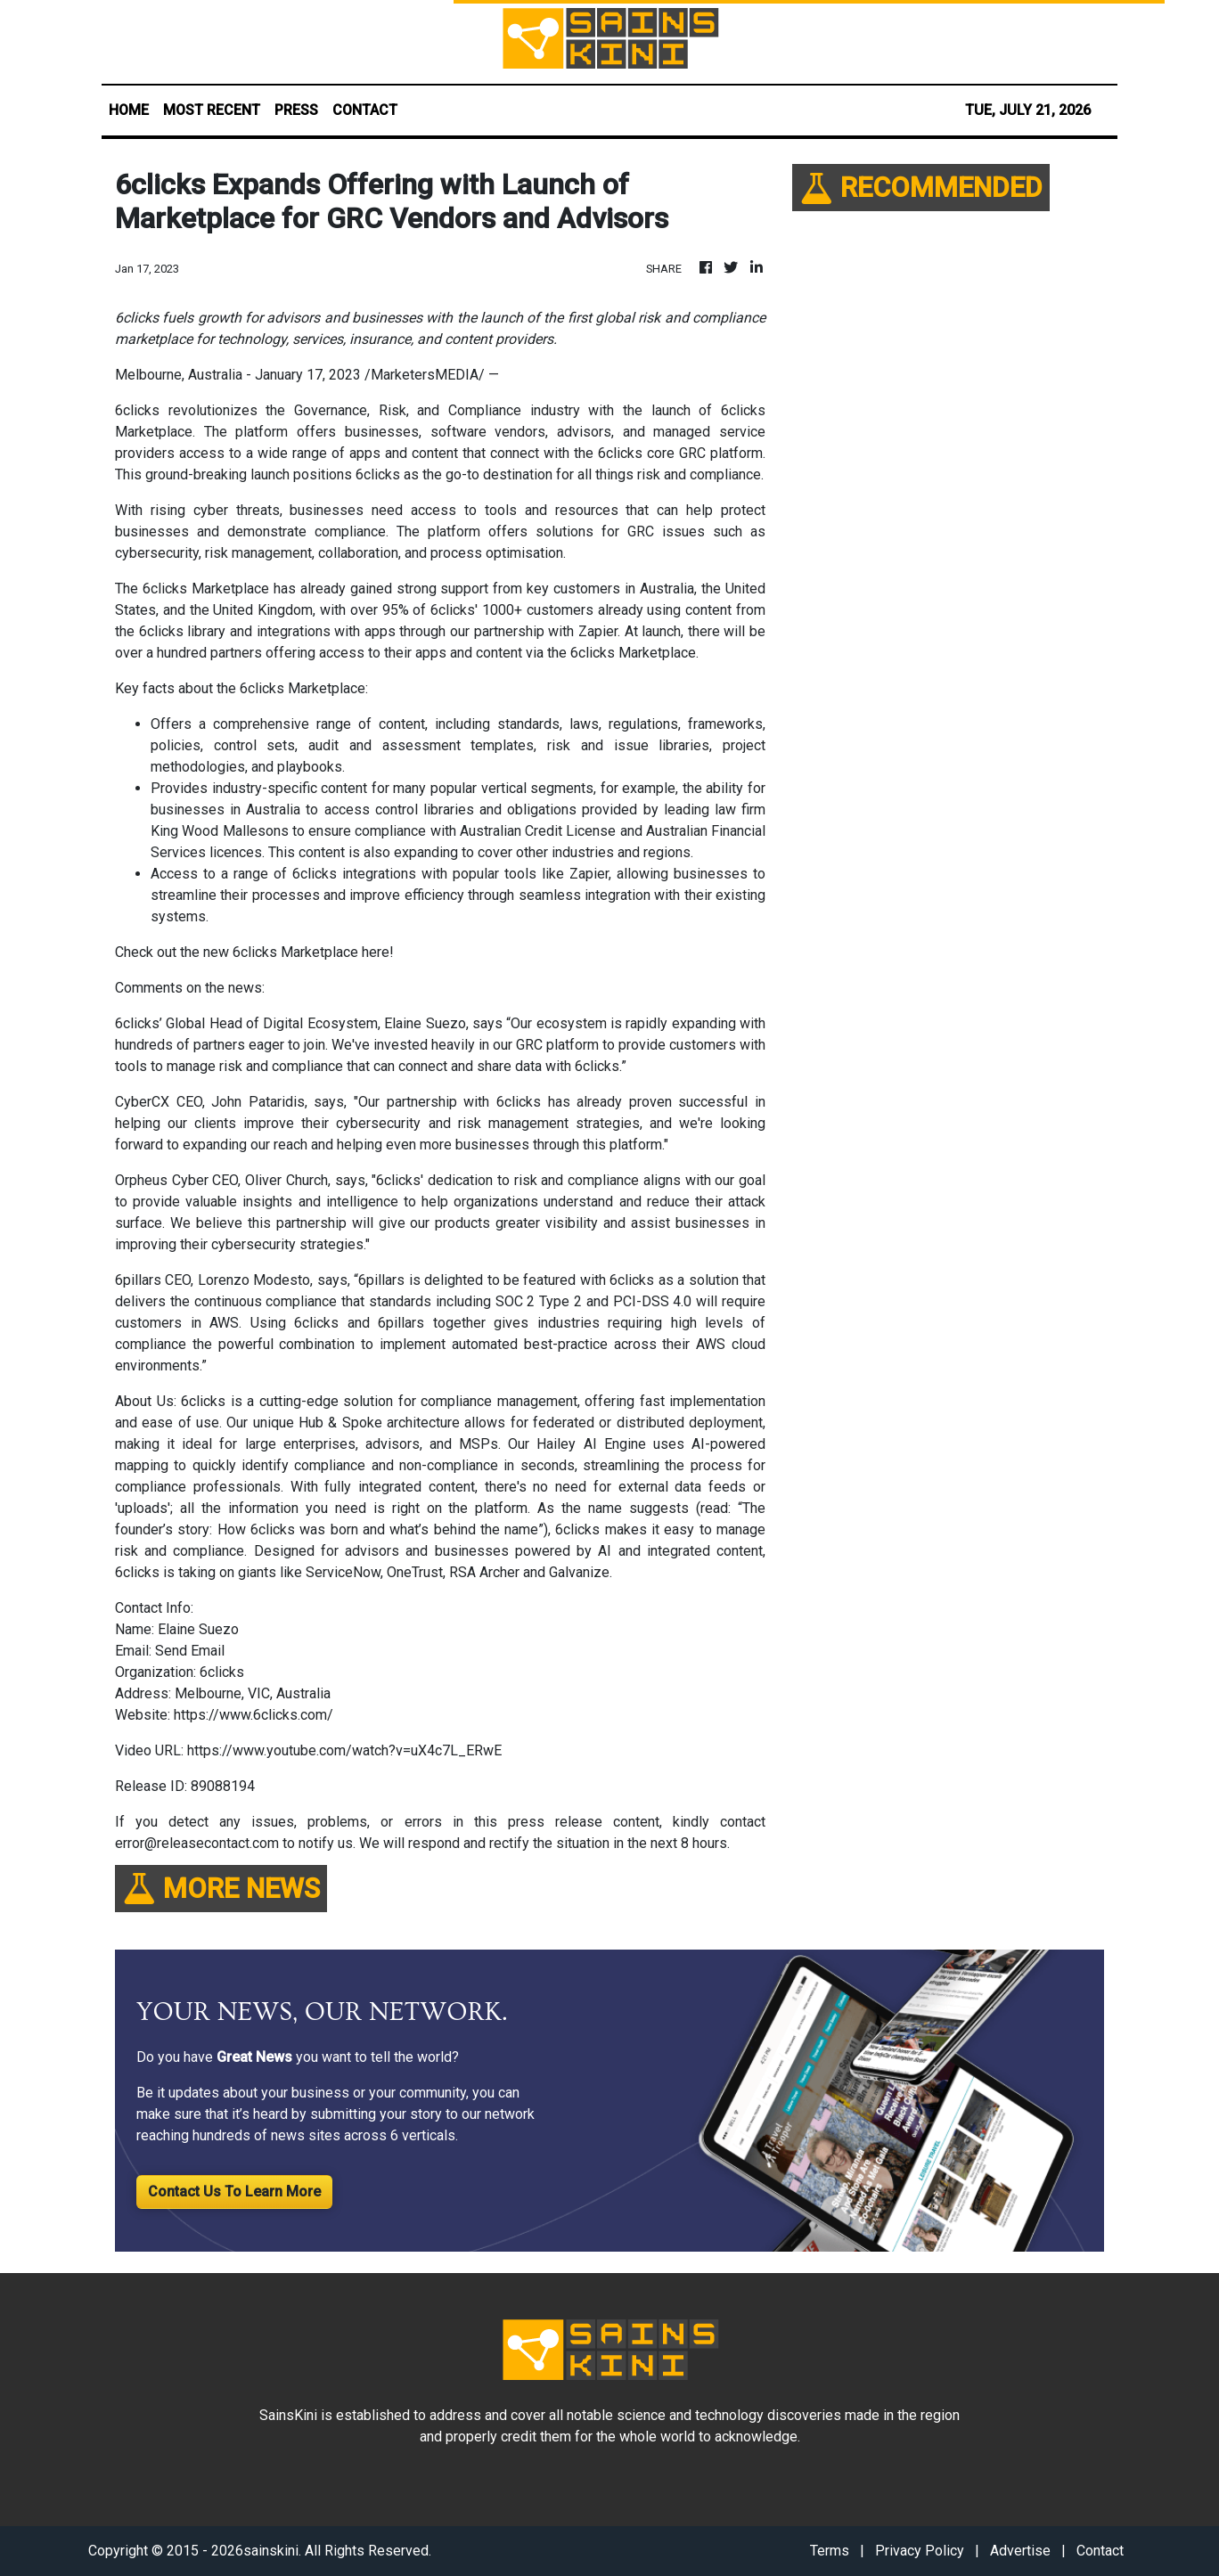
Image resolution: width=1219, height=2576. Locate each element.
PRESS (296, 110)
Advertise (1020, 2550)
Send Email (190, 1650)
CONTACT (364, 110)
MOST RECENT (211, 110)
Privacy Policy (919, 2550)
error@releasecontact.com (197, 1843)
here (375, 952)
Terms (829, 2550)
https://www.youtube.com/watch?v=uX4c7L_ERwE (344, 1750)
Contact (1100, 2550)
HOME (129, 110)
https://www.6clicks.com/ (253, 1714)
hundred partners (209, 652)
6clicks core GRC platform (680, 453)
